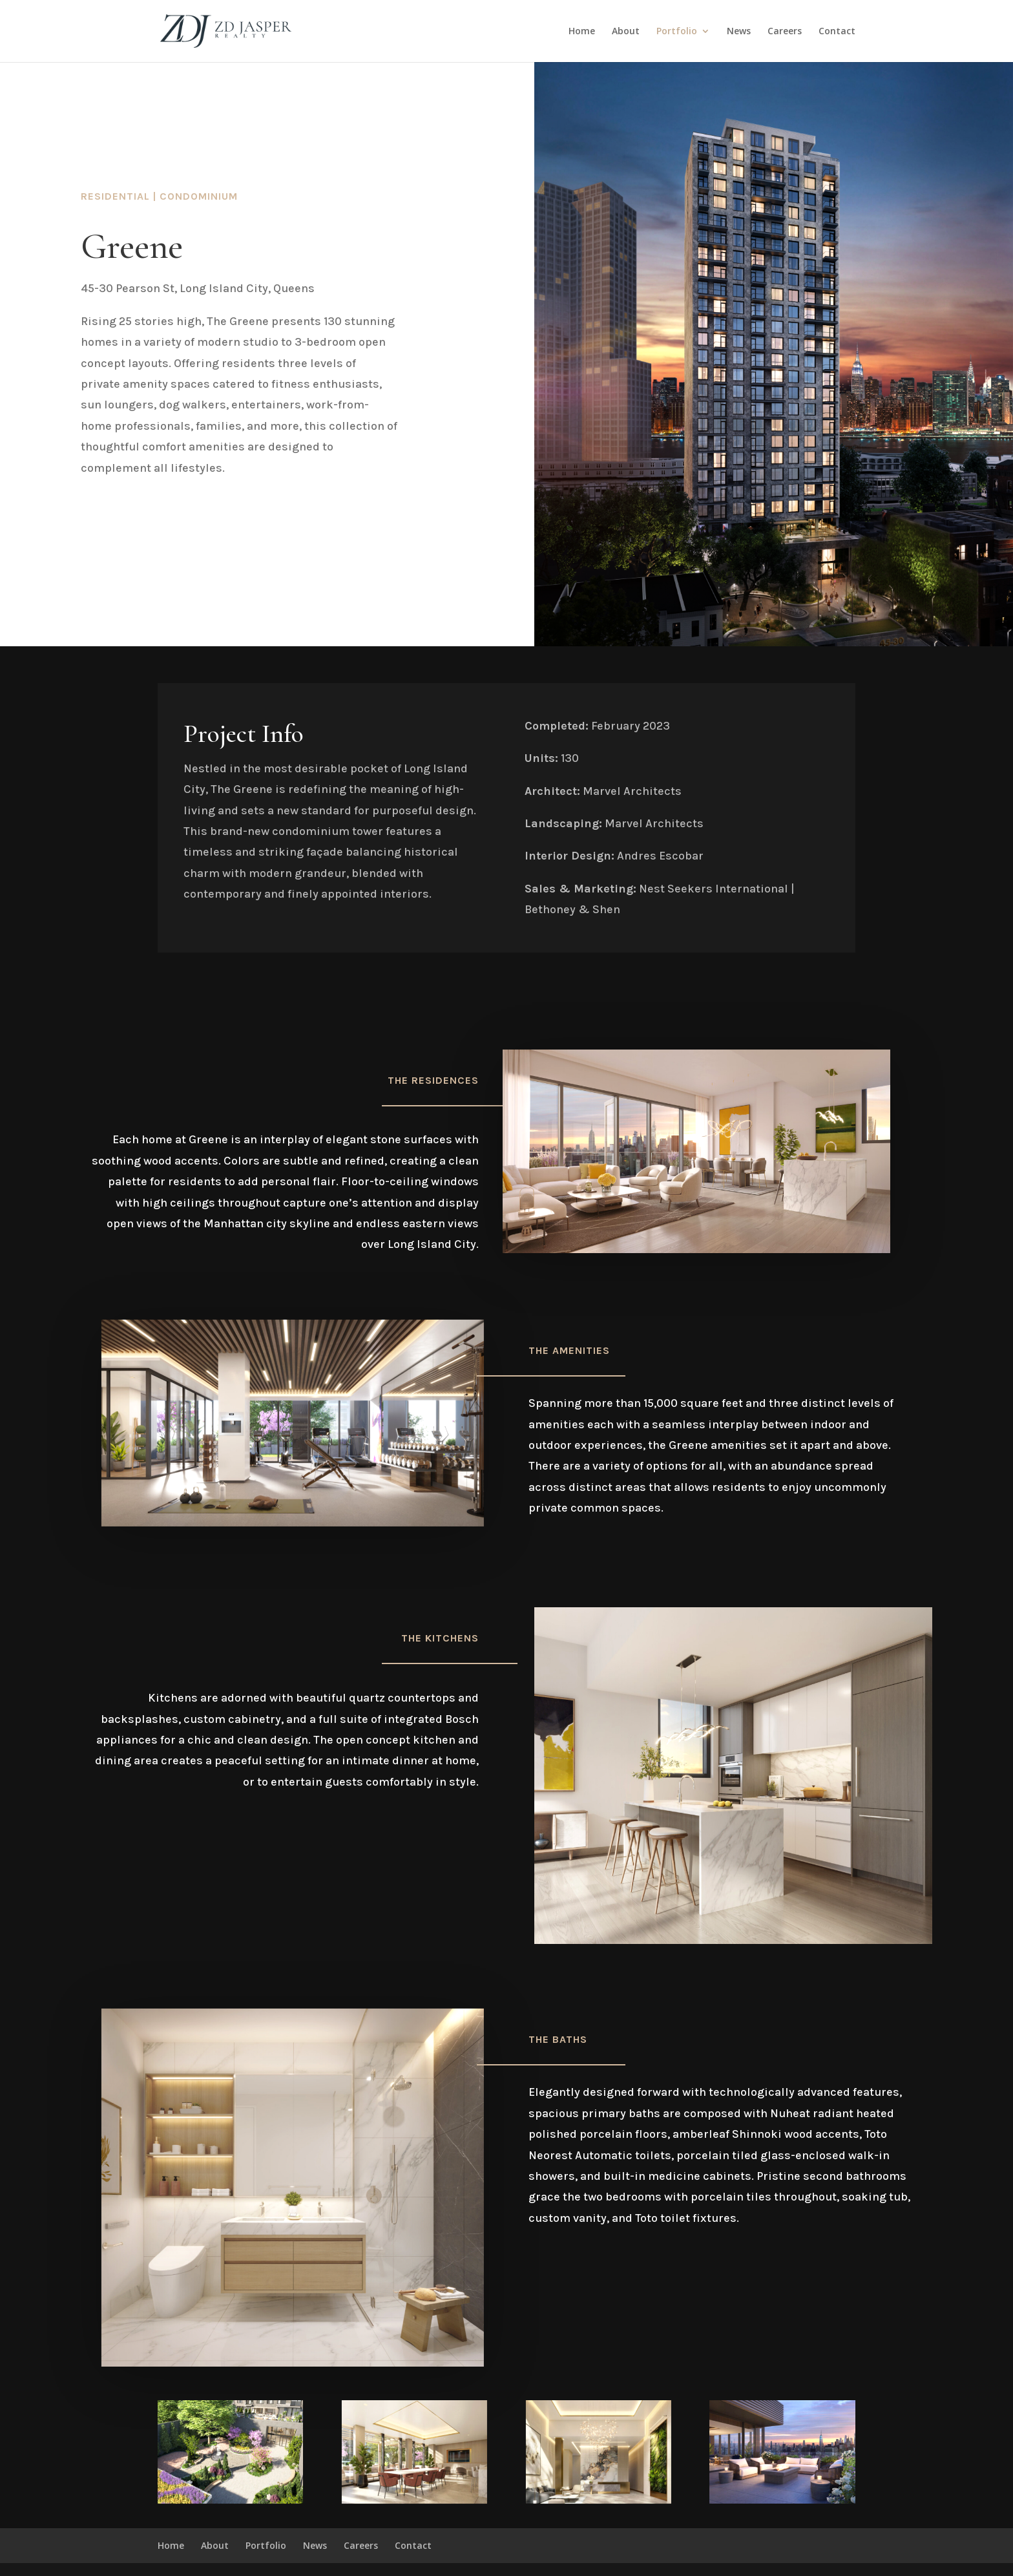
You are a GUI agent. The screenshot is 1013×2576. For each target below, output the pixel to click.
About (626, 31)
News (739, 31)
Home (582, 31)
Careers (785, 31)
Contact (837, 31)
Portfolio (676, 31)
